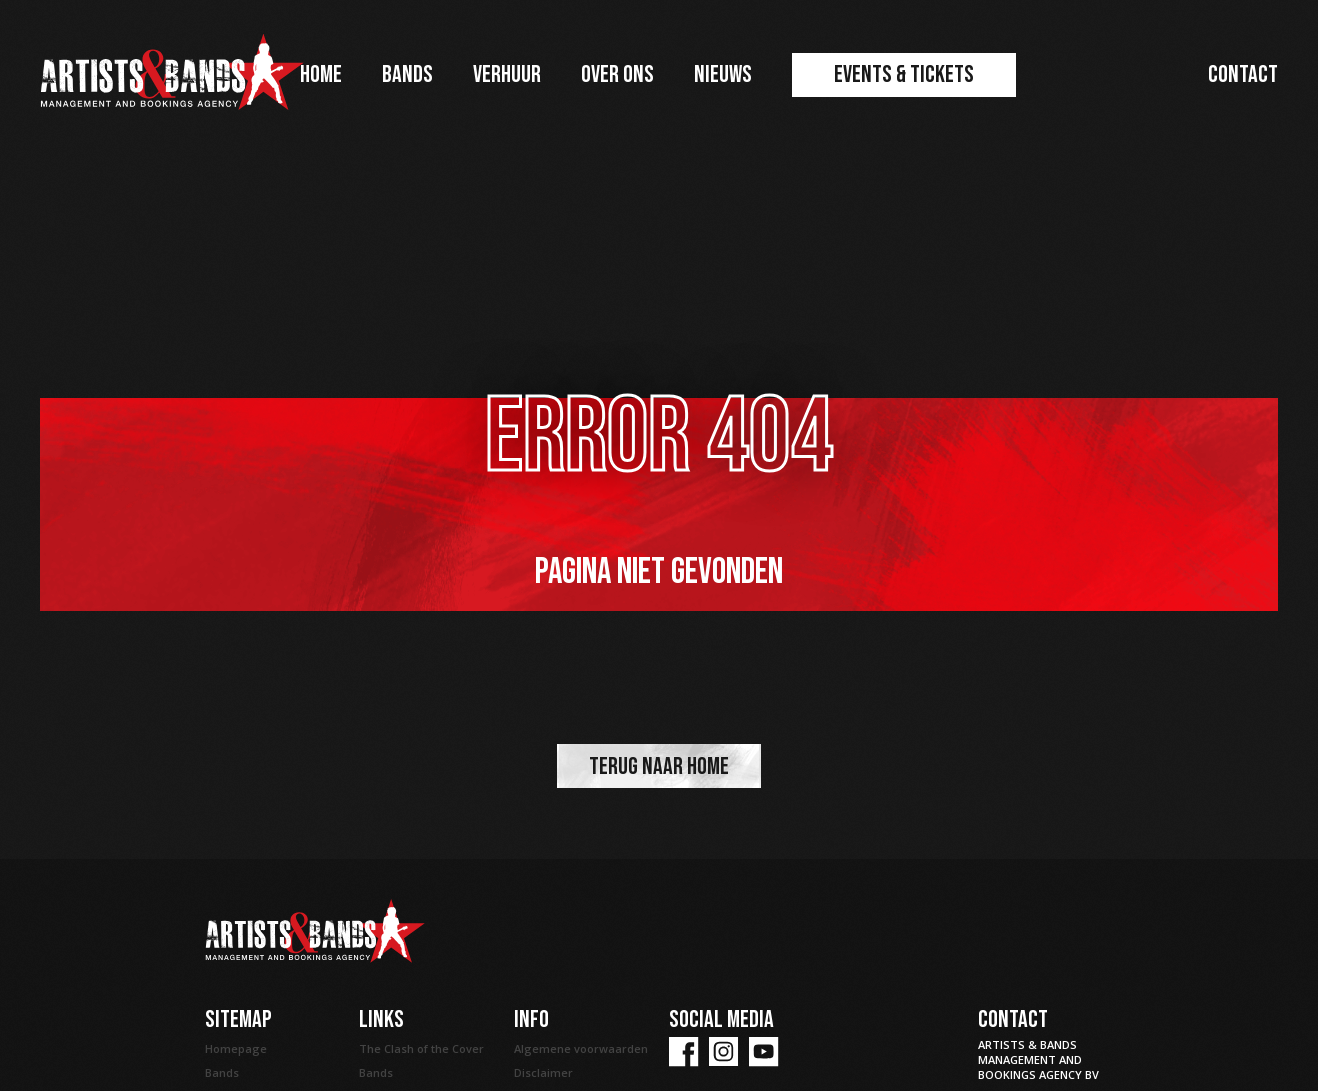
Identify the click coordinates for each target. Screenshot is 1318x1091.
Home (321, 74)
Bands (407, 74)
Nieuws (723, 74)
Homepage (236, 1048)
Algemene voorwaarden (581, 1048)
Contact (1243, 74)
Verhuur (507, 74)
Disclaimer (543, 1072)
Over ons (617, 74)
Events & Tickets (904, 74)
